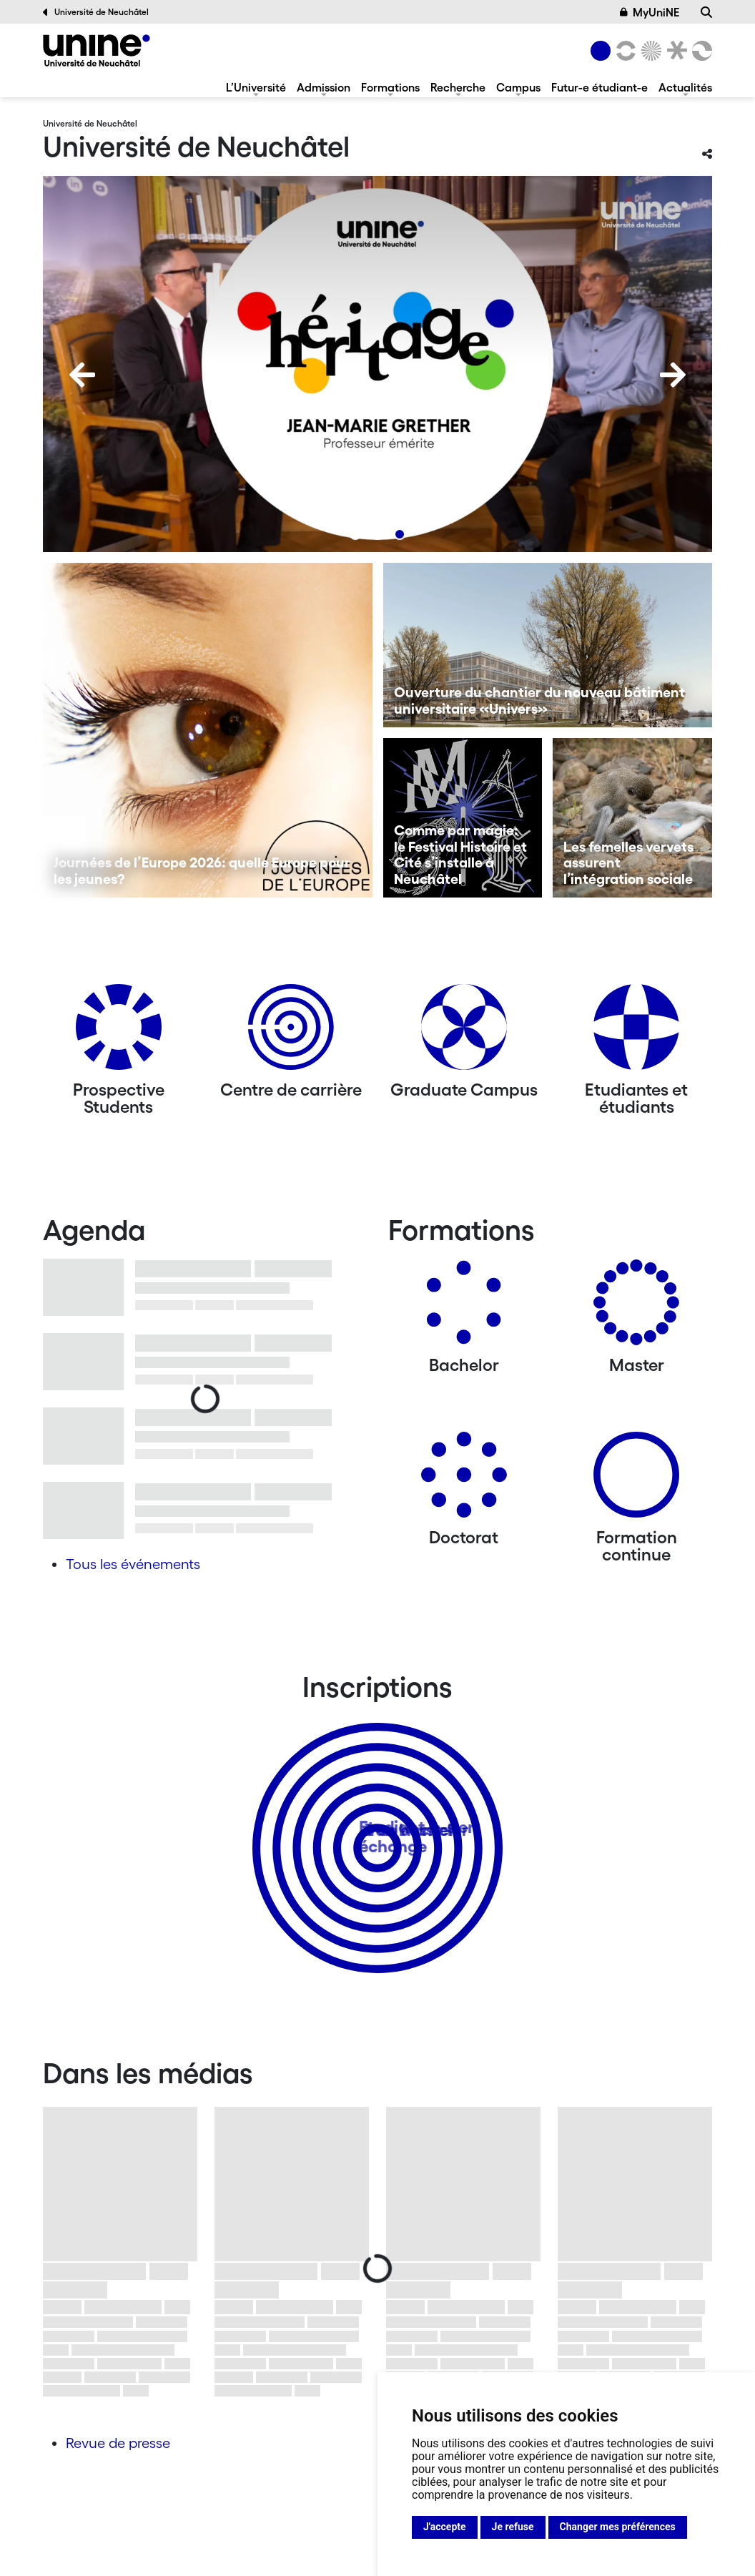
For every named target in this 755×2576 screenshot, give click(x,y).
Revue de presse (118, 2443)
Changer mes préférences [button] (618, 2526)
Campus (518, 87)
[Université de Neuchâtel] (96, 50)
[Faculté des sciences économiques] (700, 51)
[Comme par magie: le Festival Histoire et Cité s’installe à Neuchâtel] (463, 818)
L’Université (256, 87)
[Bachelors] (464, 1308)
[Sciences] (649, 51)
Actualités (685, 87)
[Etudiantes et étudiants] (636, 1032)
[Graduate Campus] (464, 1032)
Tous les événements (133, 1564)
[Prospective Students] (118, 1032)
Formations (390, 87)
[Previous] (82, 374)
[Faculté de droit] (674, 51)
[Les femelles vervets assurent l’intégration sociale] (632, 818)
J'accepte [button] (444, 2526)
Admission (323, 87)
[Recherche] (706, 12)
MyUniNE (650, 12)
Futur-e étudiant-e (599, 87)
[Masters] (636, 1308)
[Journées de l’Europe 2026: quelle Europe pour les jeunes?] (207, 730)
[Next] (672, 374)
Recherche (457, 87)
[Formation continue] (636, 1480)
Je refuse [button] (513, 2526)
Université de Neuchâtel (96, 12)
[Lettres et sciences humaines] (623, 51)
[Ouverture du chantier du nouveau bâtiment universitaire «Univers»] (548, 645)
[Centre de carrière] (291, 1032)
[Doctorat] (464, 1480)
